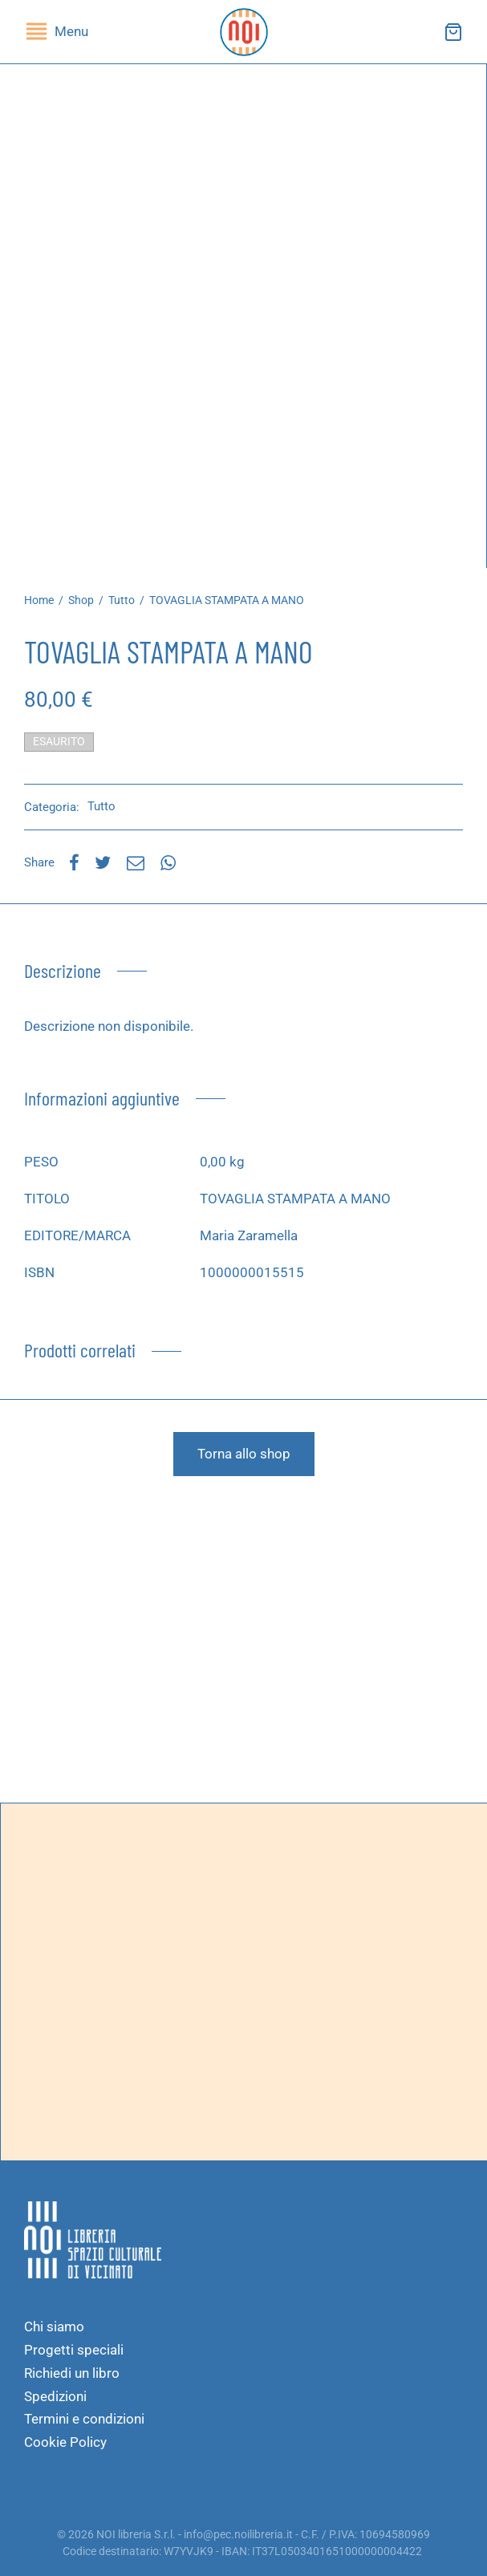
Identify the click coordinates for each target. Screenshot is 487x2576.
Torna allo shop (243, 1454)
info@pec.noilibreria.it (238, 2534)
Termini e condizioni (84, 2419)
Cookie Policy (65, 2442)
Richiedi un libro (72, 2373)
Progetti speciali (74, 2350)
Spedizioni (55, 2396)
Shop (81, 600)
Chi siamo (54, 2326)
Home (39, 600)
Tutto (121, 600)
